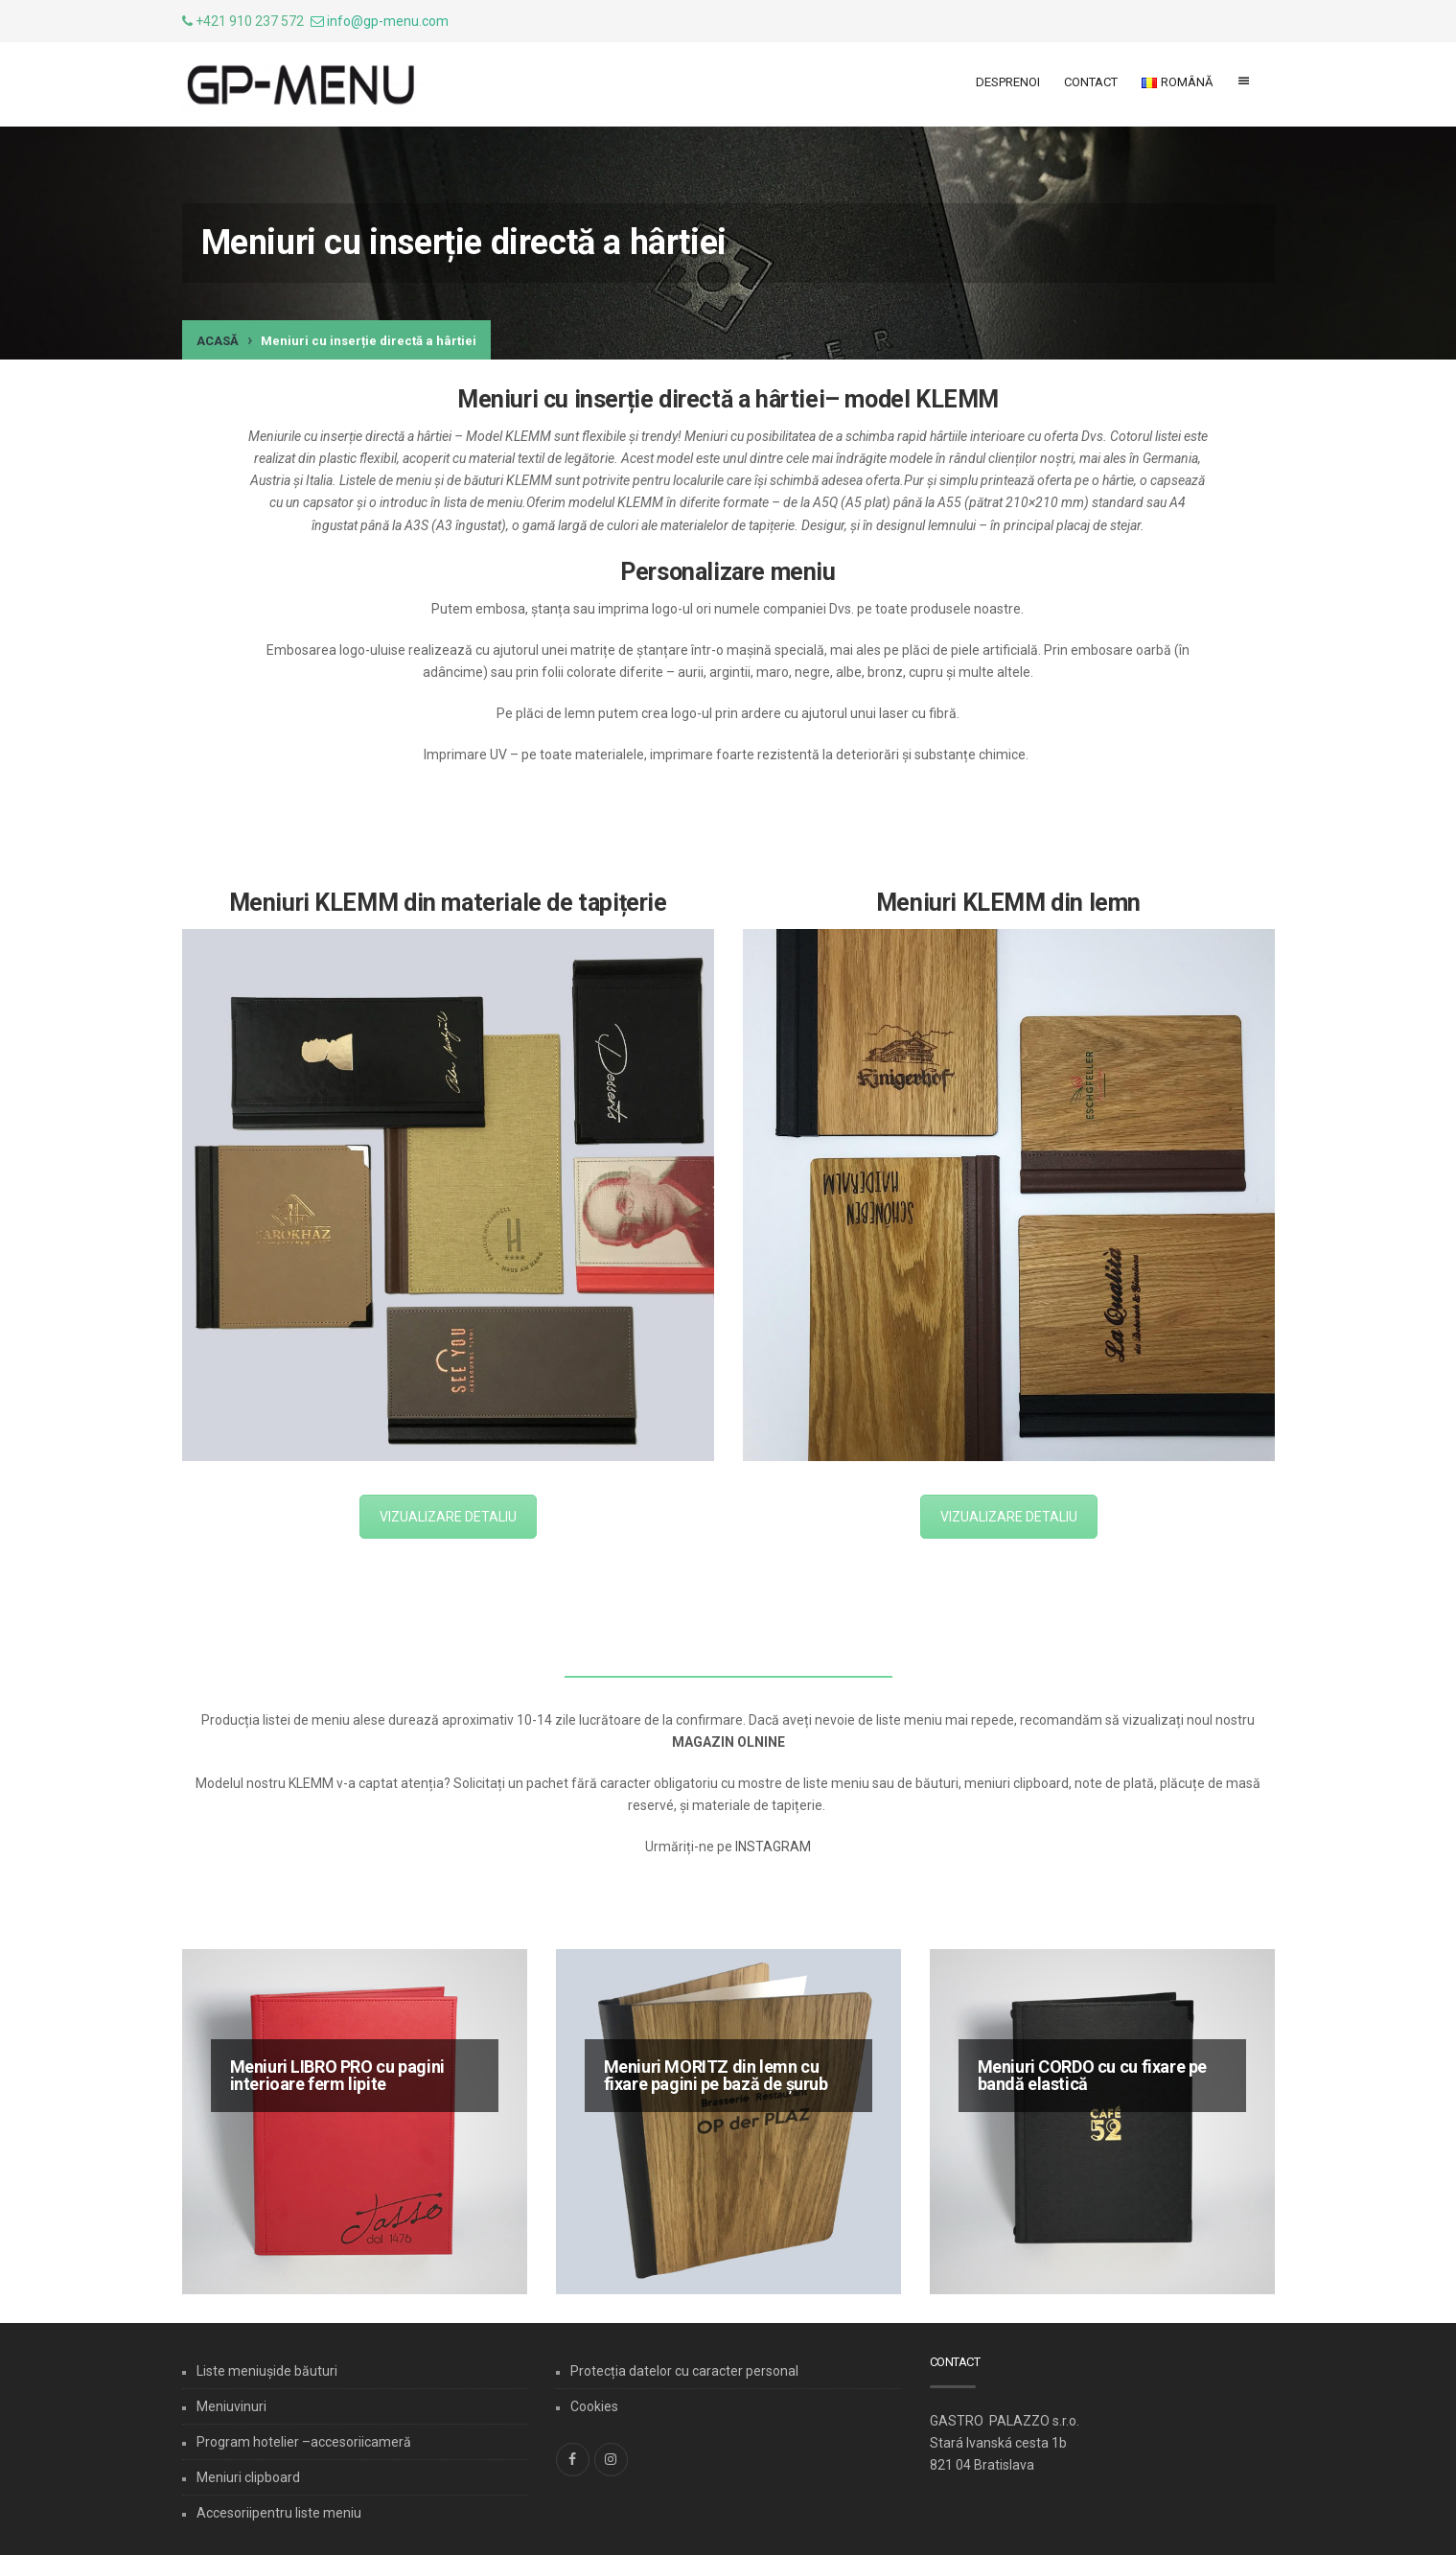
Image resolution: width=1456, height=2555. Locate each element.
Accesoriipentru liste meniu (278, 2512)
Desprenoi (1008, 82)
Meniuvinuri (231, 2406)
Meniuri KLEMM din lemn (1008, 903)
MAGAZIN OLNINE (728, 1742)
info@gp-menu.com (388, 21)
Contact (1091, 82)
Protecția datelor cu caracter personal (684, 2371)
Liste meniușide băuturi (266, 2371)
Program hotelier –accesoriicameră (303, 2442)
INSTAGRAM (773, 1846)
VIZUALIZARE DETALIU (448, 1516)
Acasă (217, 341)
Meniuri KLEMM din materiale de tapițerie (448, 903)
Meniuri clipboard (248, 2477)
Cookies (594, 2406)
